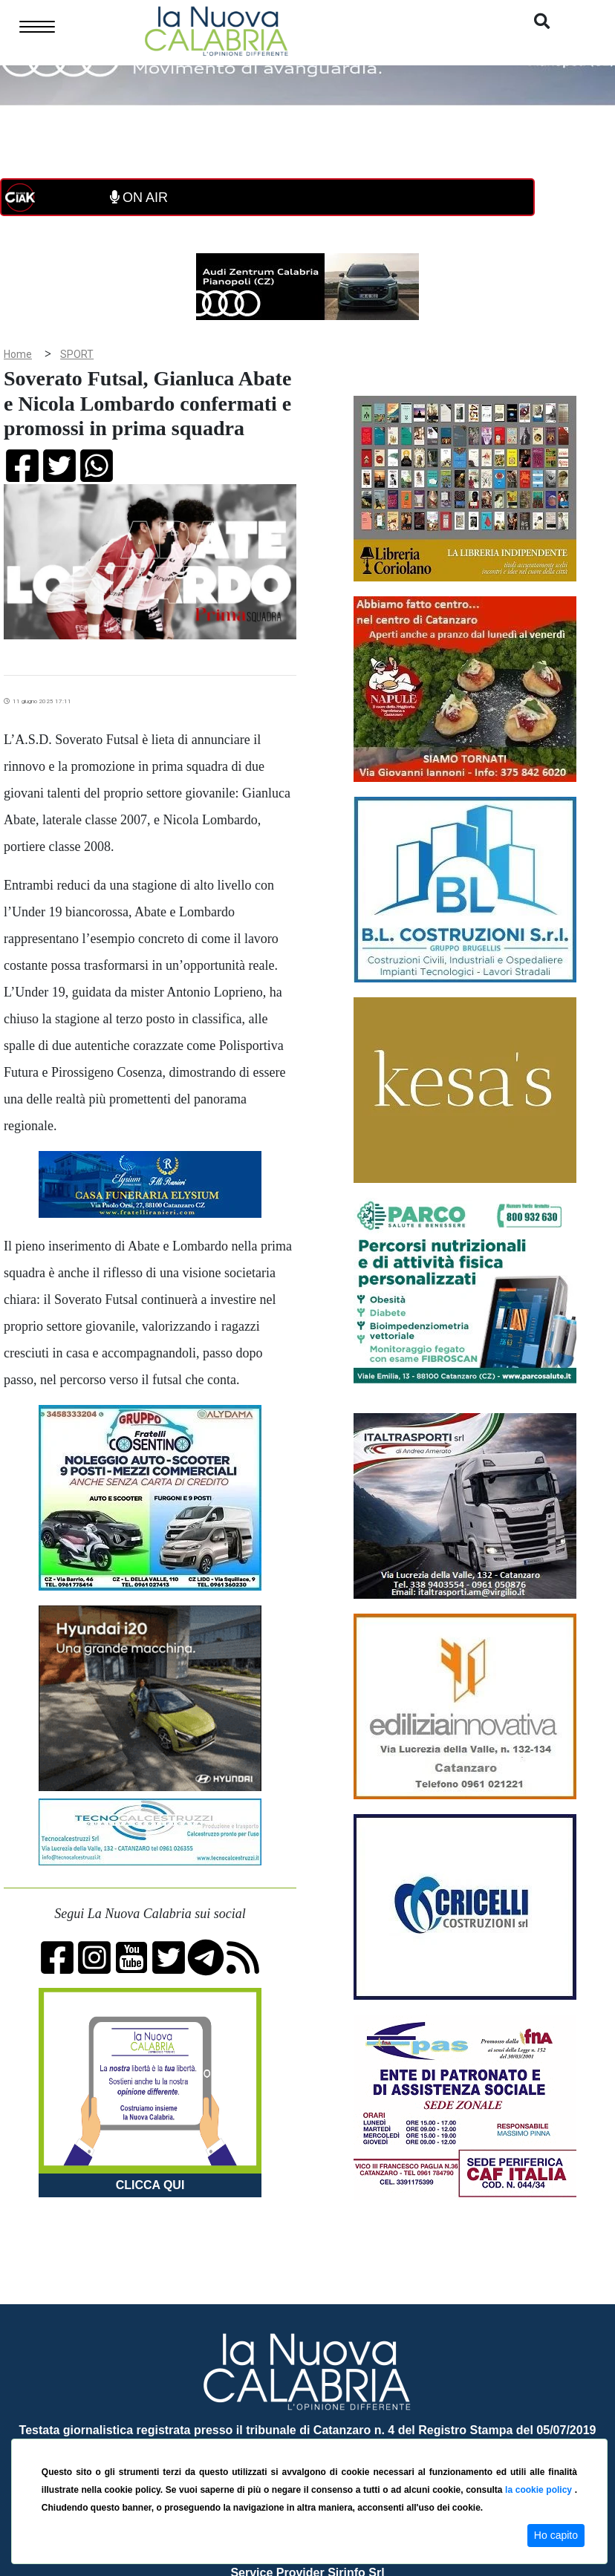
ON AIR (139, 197)
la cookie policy (540, 2490)
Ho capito (556, 2535)
